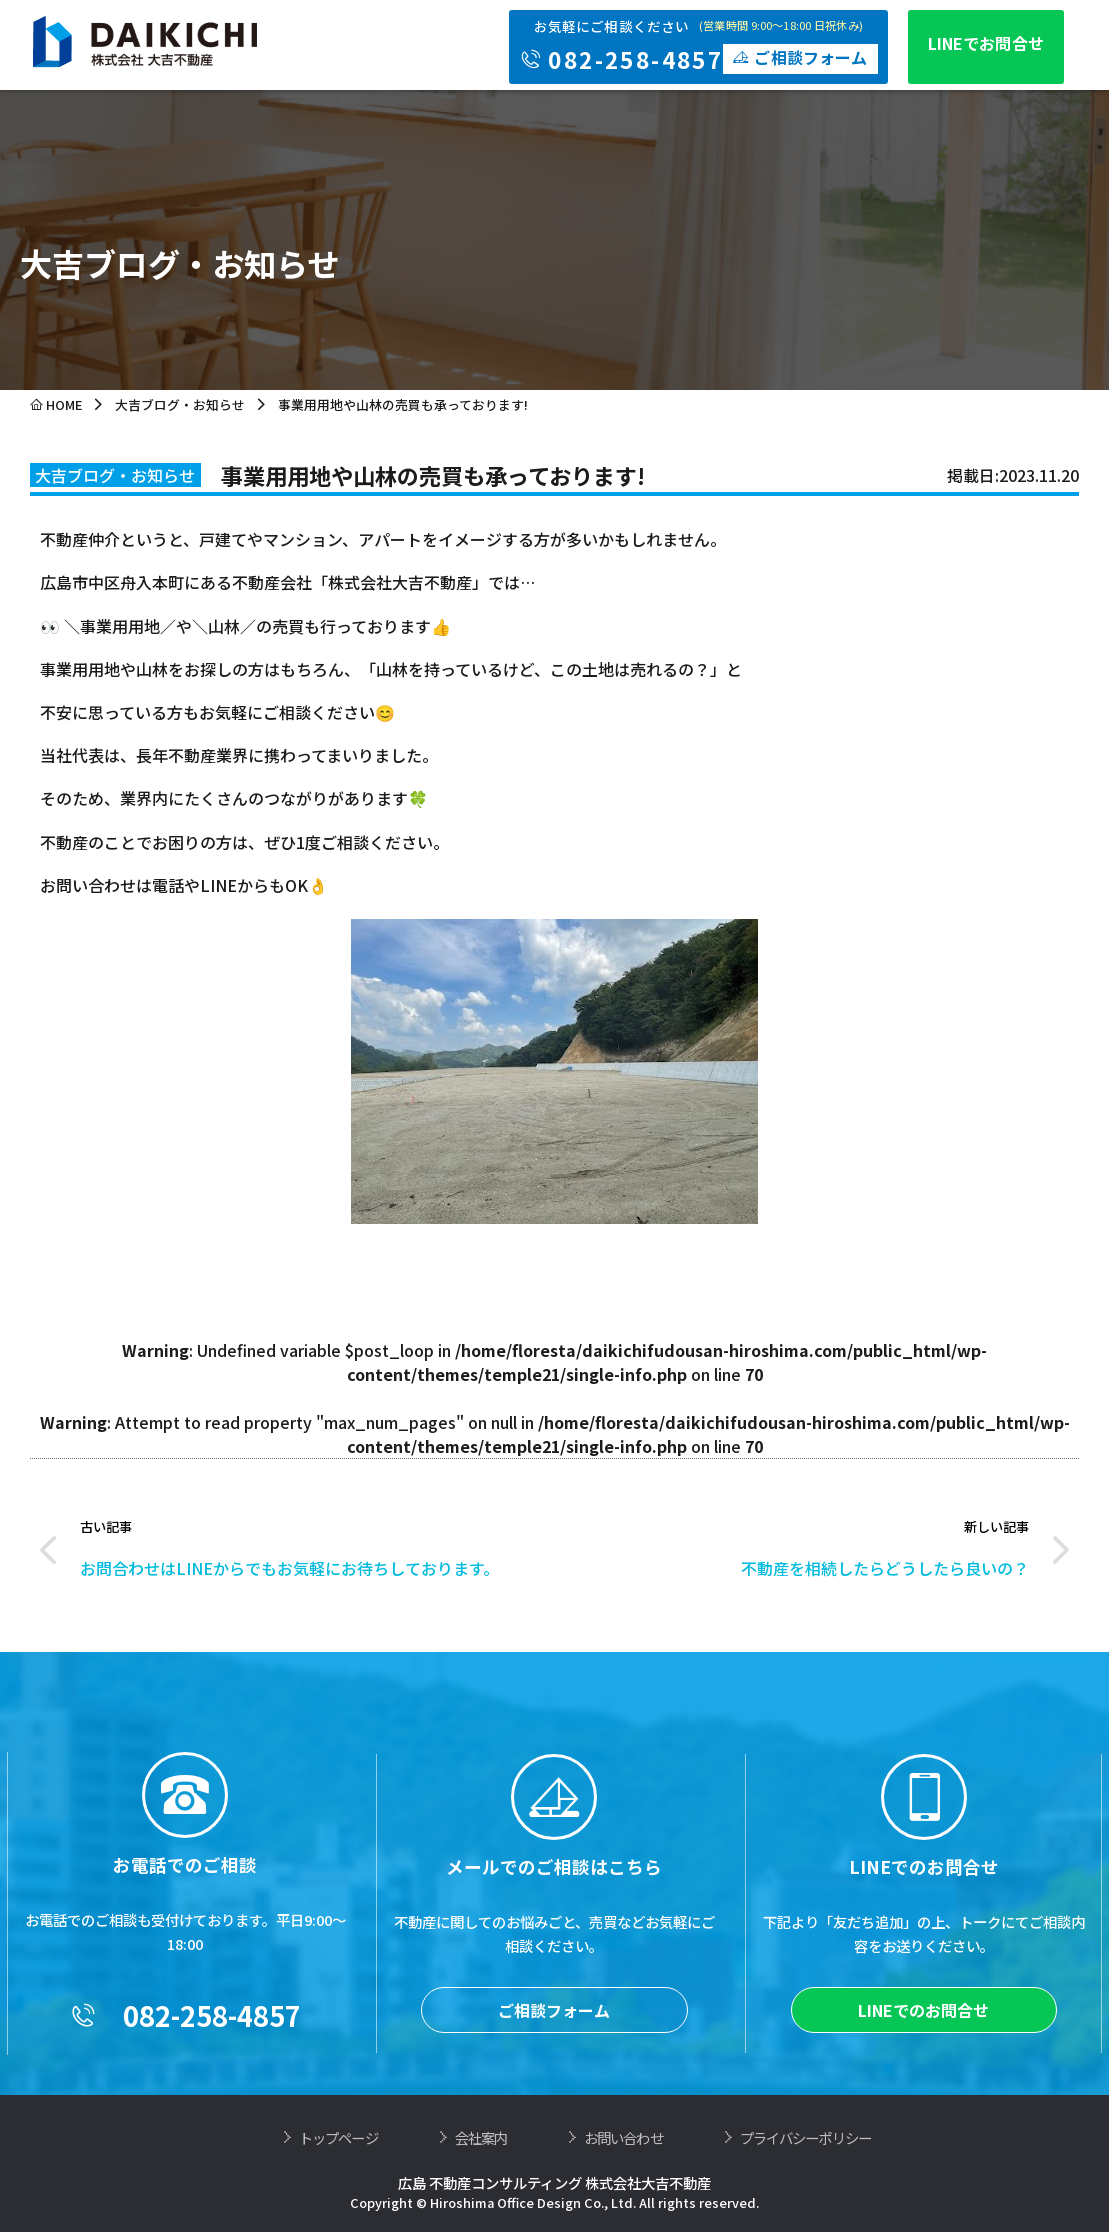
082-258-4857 (185, 2151)
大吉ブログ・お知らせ (180, 404)
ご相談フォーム (554, 2146)
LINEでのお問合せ (923, 2146)
